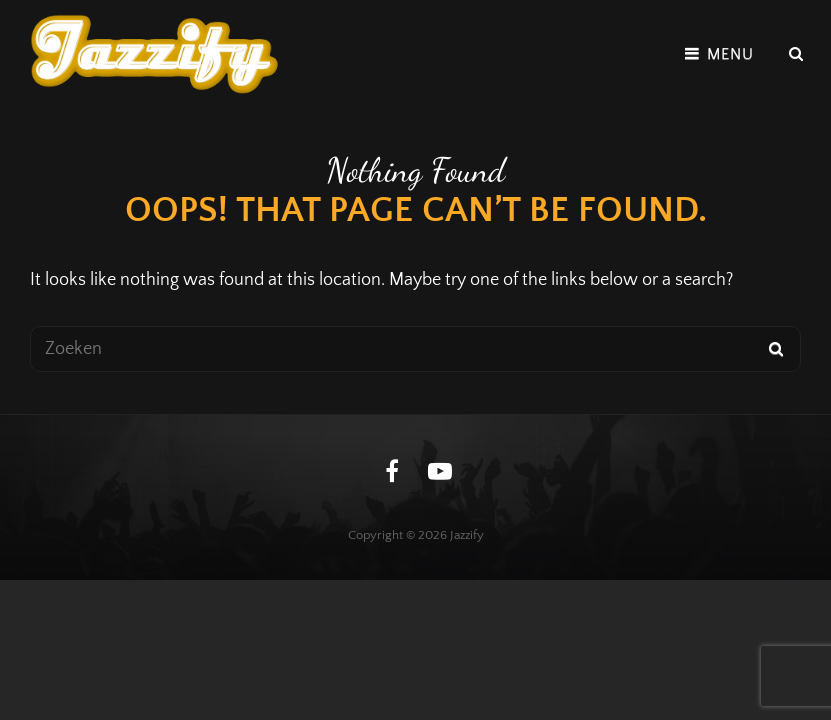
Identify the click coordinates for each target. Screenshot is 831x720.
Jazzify (467, 535)
